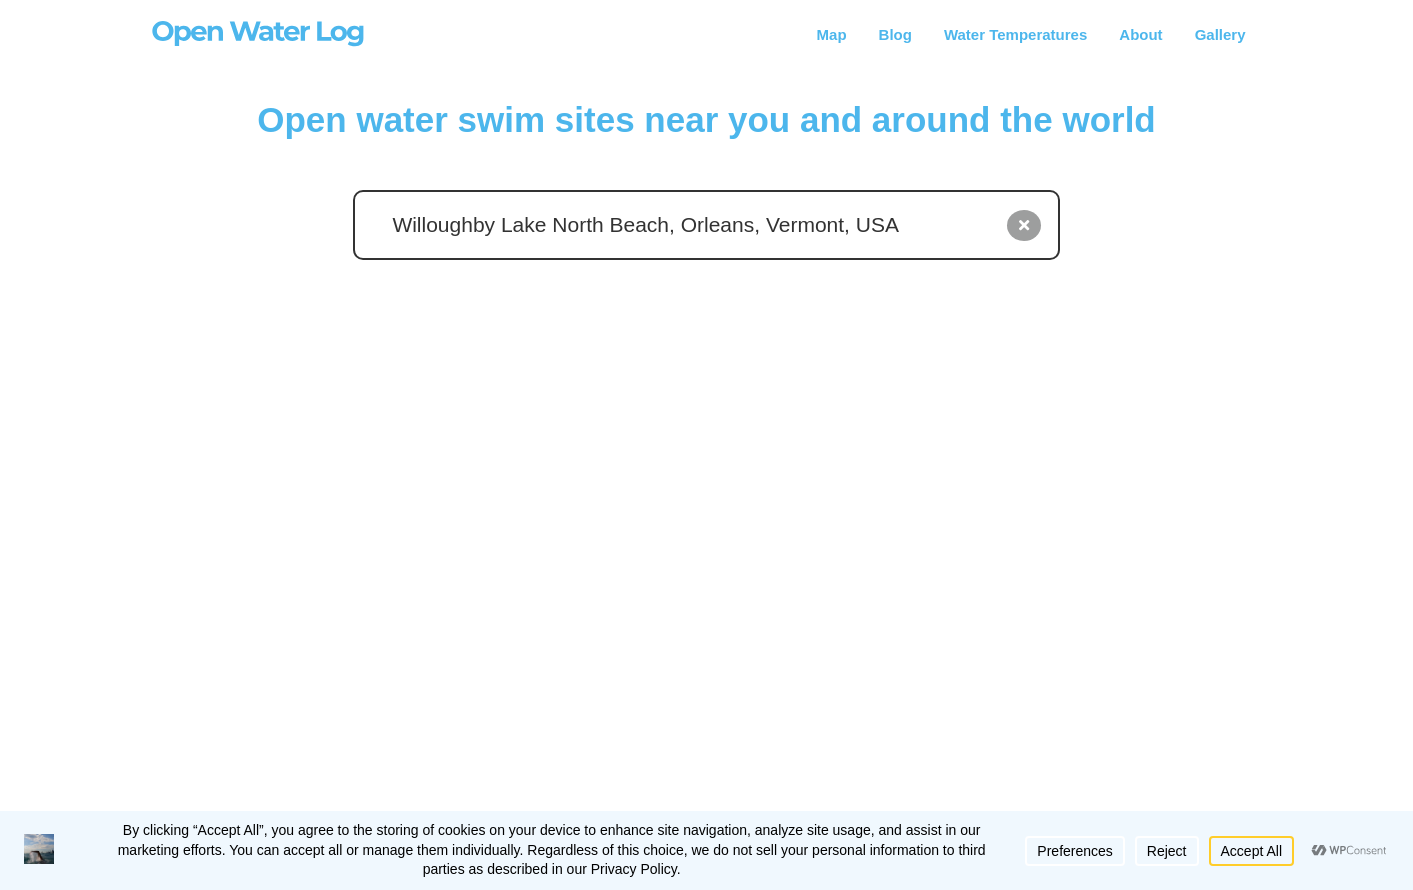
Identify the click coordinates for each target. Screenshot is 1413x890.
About (1140, 34)
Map (832, 34)
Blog (895, 34)
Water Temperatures (1015, 34)
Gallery (1220, 34)
